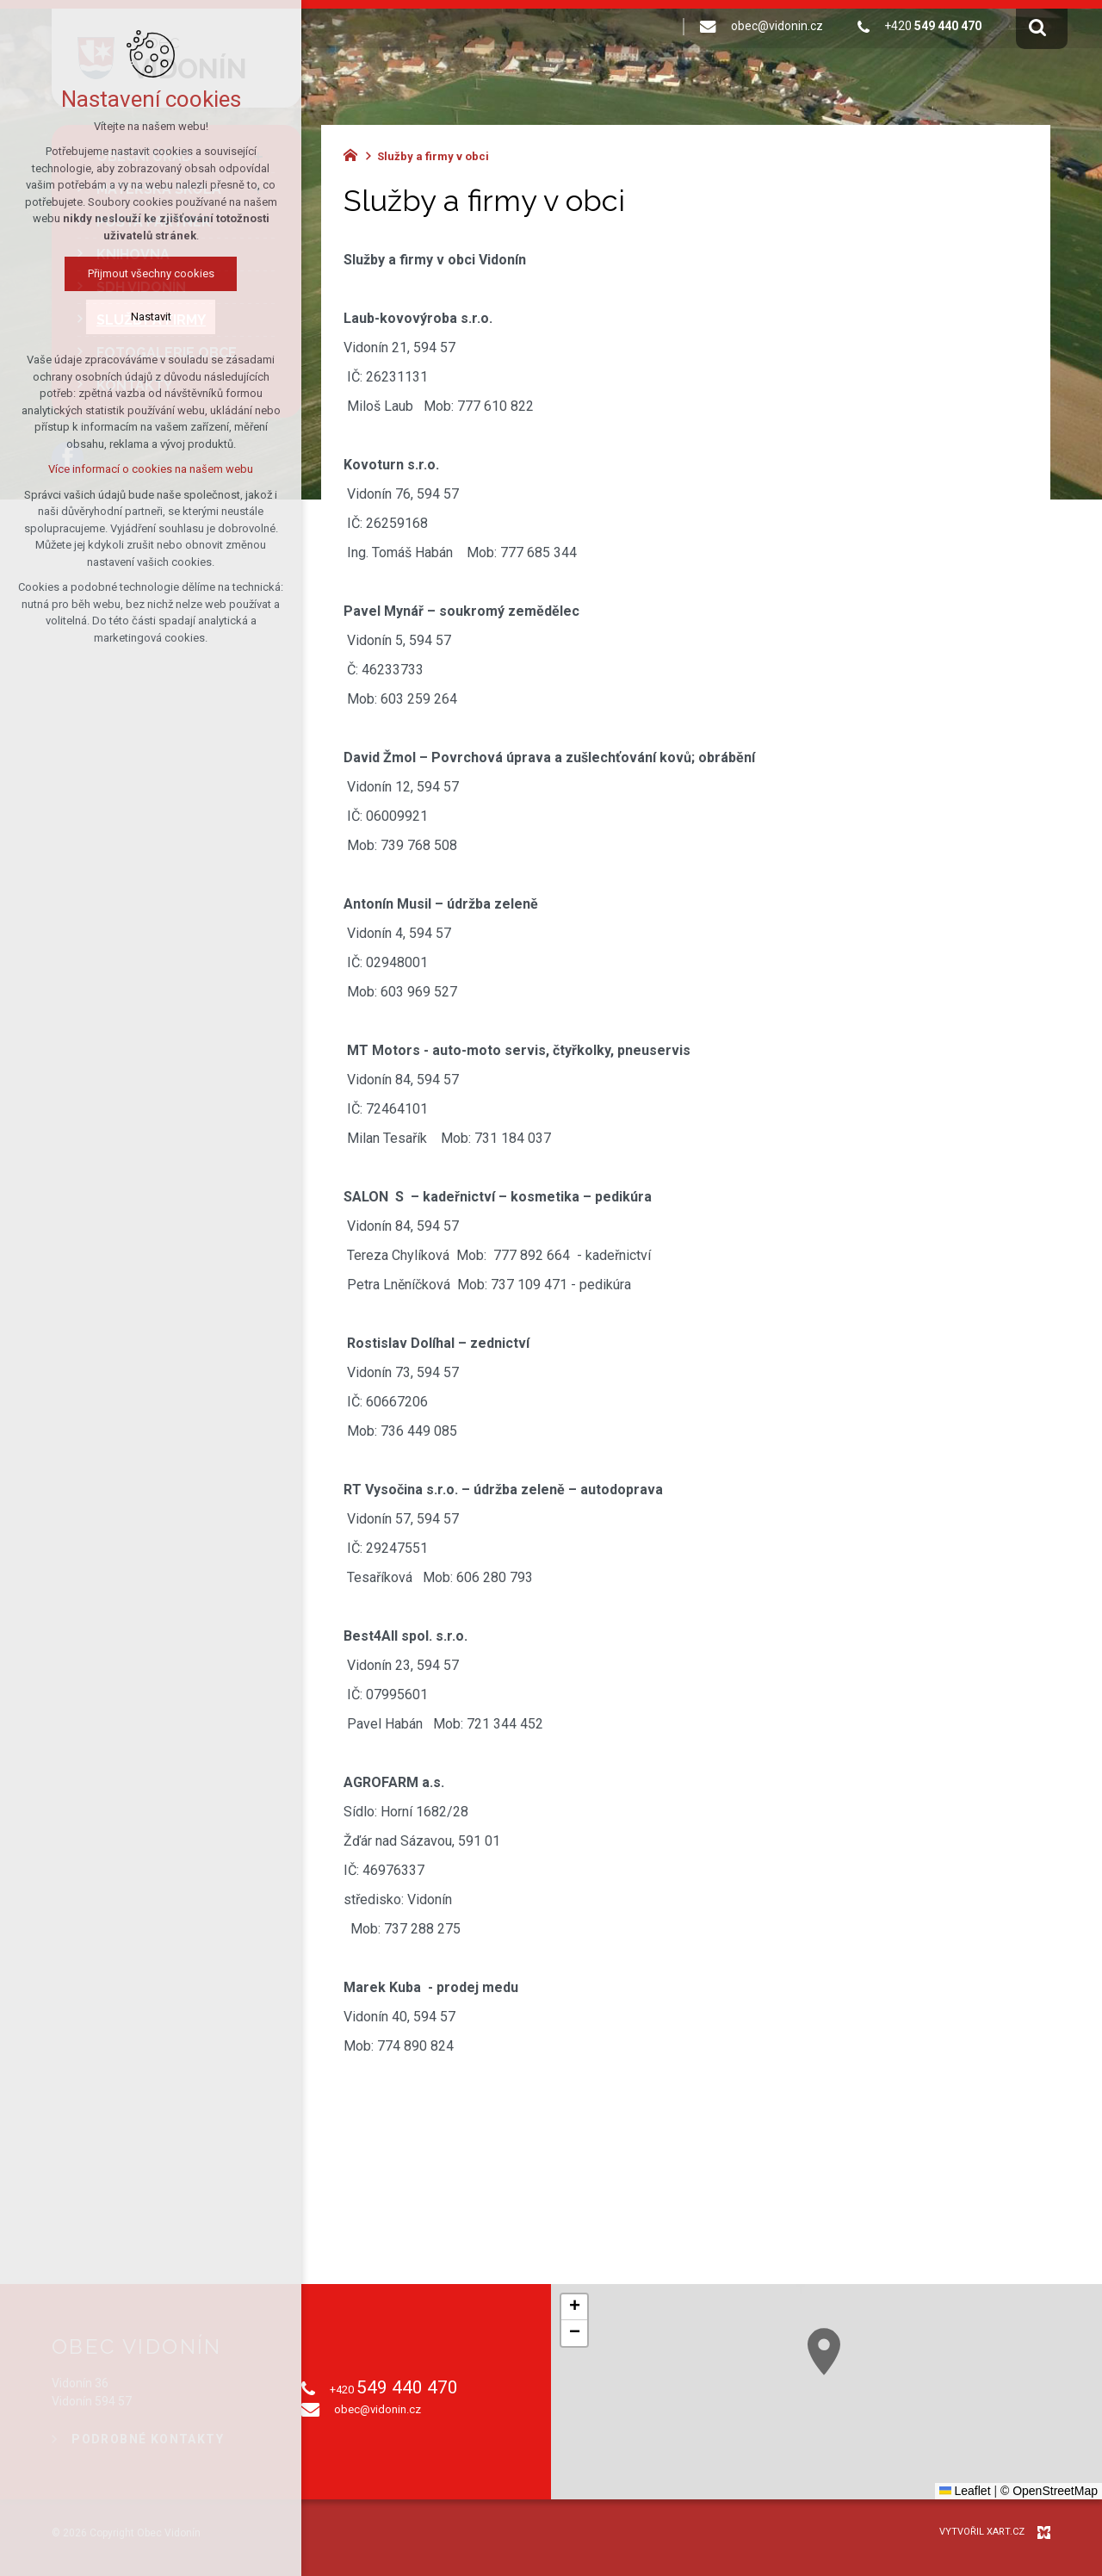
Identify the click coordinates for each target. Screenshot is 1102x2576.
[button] (574, 2307)
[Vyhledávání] (1037, 26)
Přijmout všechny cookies (114, 273)
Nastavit (114, 316)
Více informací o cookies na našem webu (114, 468)
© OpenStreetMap (1049, 2491)
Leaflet (965, 2491)
